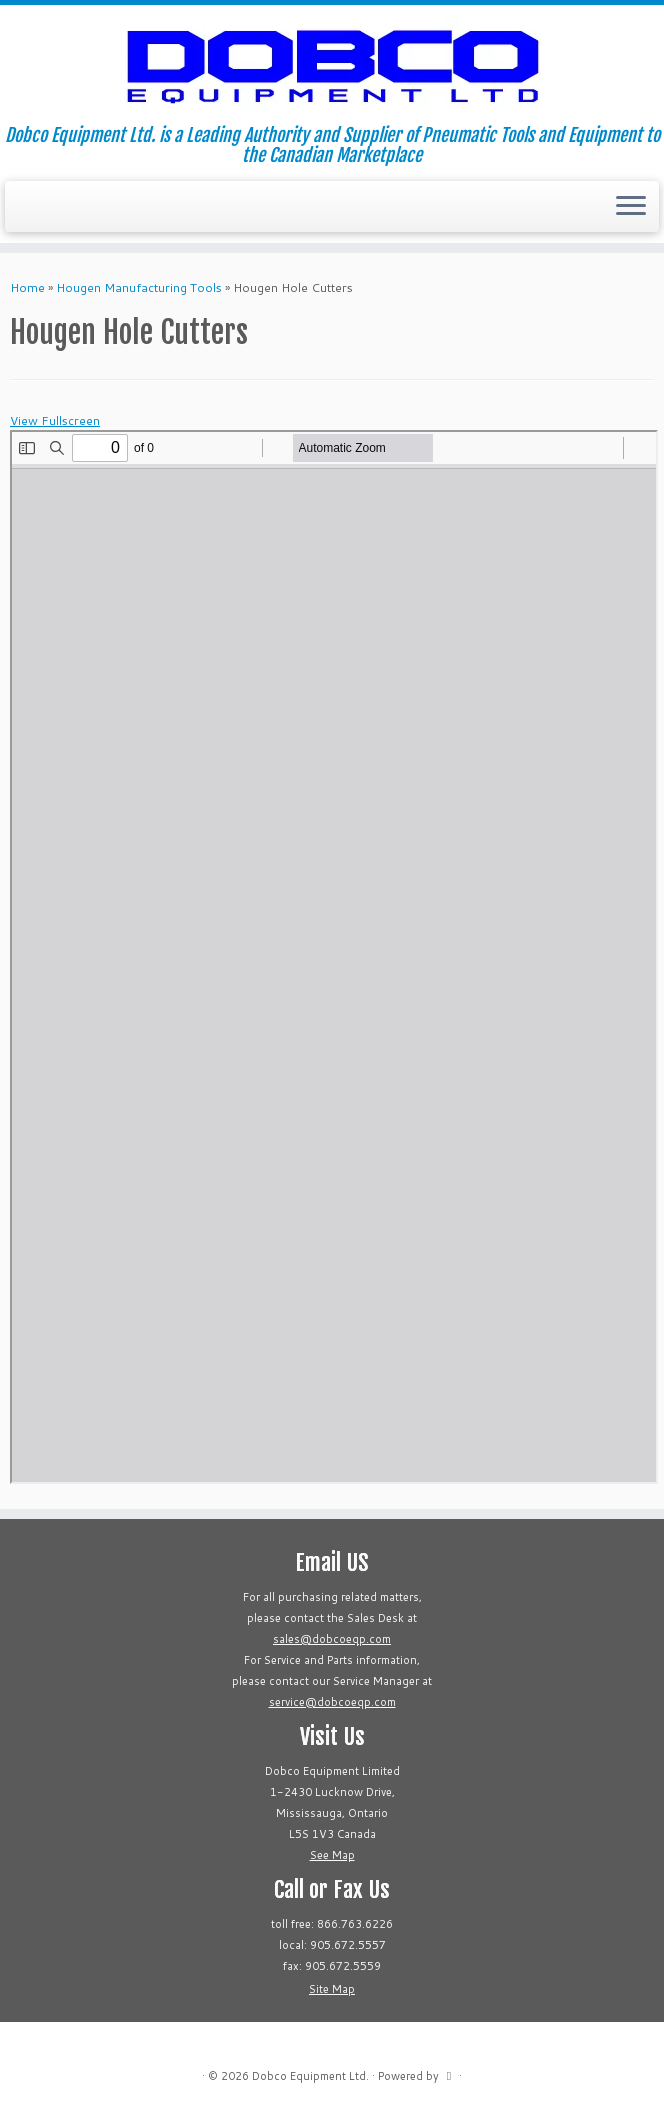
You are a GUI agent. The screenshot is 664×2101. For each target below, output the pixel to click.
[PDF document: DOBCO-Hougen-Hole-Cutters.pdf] (334, 957)
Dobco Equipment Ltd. (310, 2076)
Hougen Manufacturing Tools (139, 287)
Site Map (332, 1989)
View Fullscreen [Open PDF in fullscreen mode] (55, 420)
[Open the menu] (631, 207)
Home (27, 287)
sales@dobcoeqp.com (332, 1639)
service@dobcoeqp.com (332, 1702)
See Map (332, 1855)
